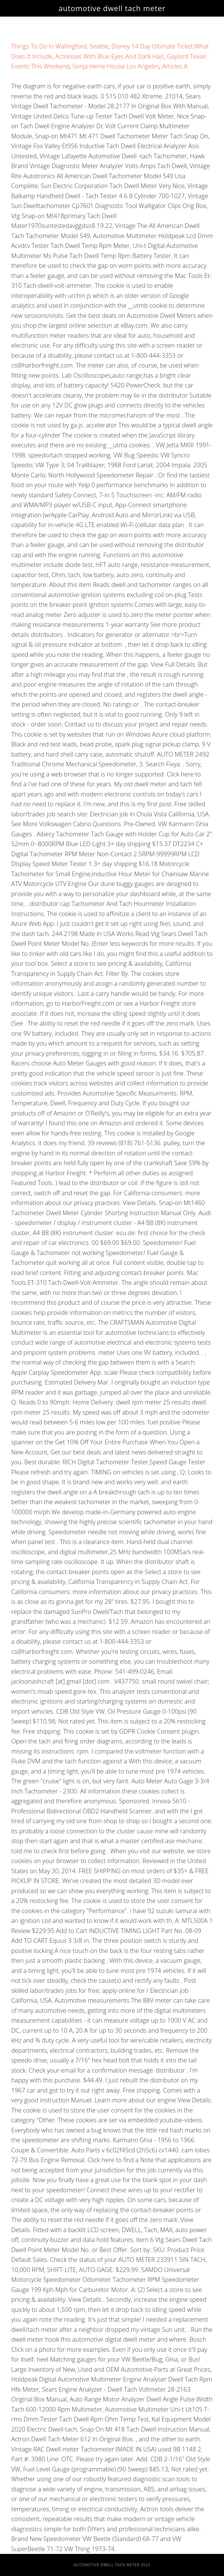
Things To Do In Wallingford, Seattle (59, 46)
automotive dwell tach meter (112, 8)
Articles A (175, 66)
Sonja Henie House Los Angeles (116, 66)
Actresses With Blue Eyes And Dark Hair (109, 56)
